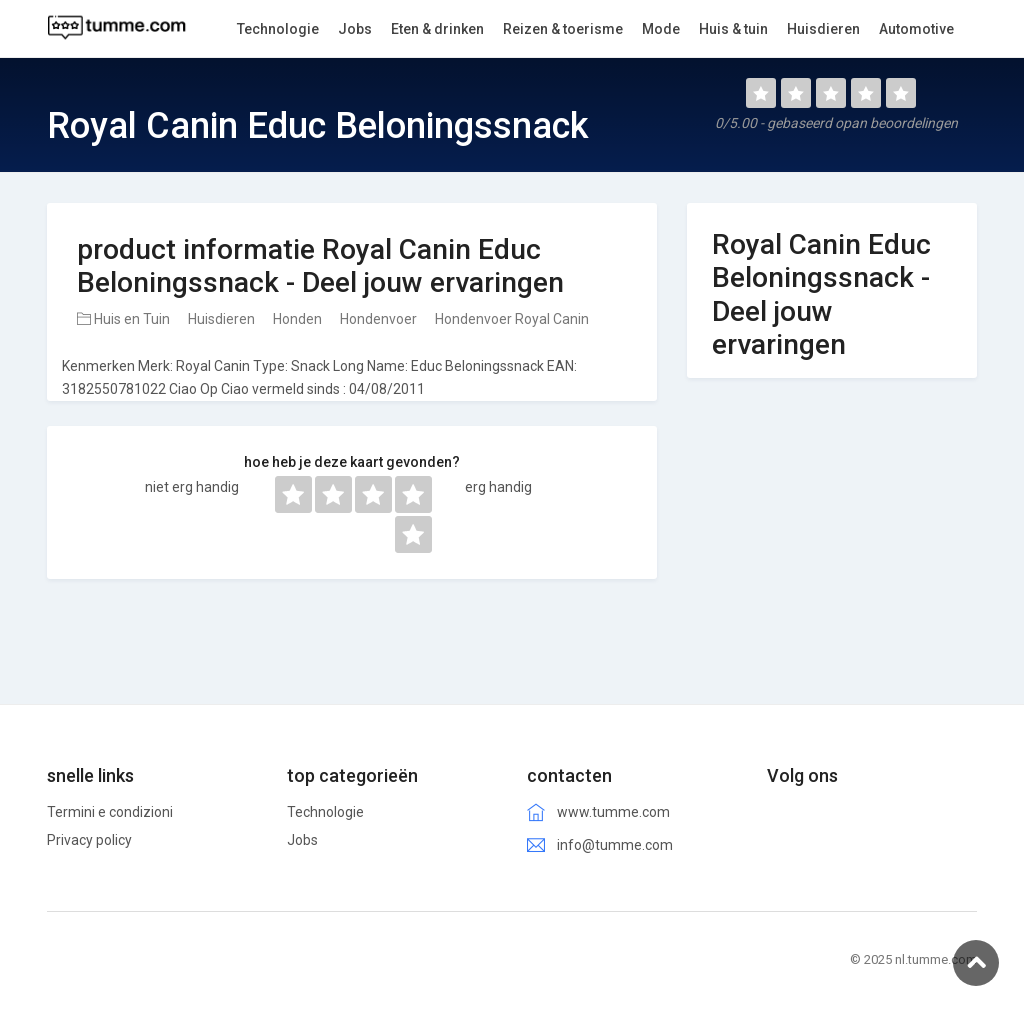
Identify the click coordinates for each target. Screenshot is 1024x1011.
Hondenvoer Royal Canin (512, 319)
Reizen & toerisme (563, 29)
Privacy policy (89, 840)
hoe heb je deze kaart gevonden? (352, 462)
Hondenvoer (378, 319)
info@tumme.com (615, 845)
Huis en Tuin (123, 319)
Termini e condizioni (110, 812)
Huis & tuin (733, 29)
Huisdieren (221, 319)
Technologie (325, 812)
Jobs (302, 840)
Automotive (916, 29)
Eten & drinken (437, 29)
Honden (297, 319)
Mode (661, 29)
